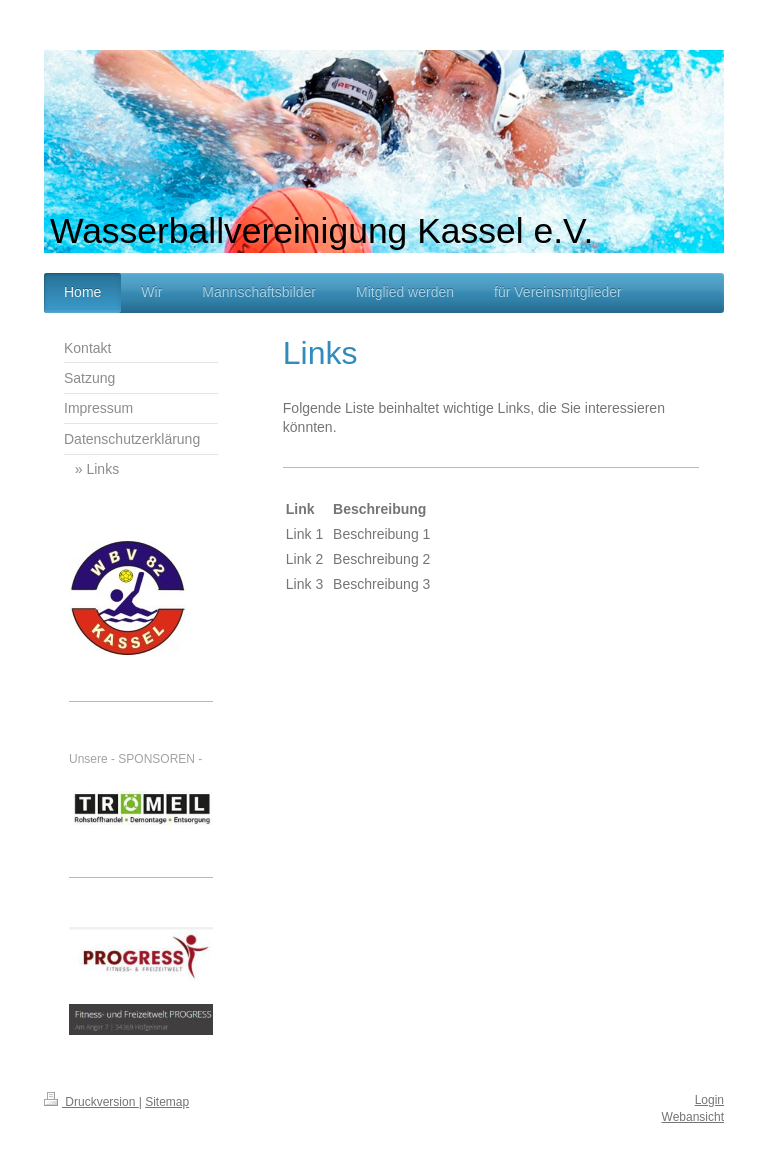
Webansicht (693, 1117)
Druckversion (91, 1102)
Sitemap (167, 1102)
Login (709, 1100)
